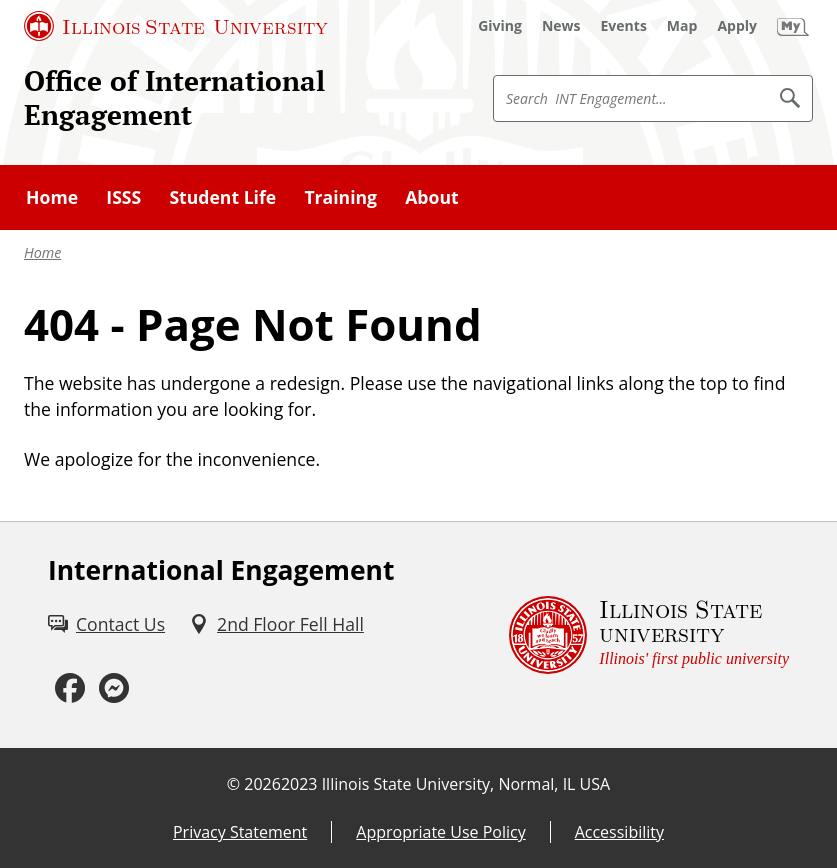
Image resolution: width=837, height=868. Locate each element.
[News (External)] (561, 26)
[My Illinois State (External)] (793, 26)
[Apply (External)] (737, 26)
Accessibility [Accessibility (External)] (619, 832)
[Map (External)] (682, 26)
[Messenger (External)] (114, 688)
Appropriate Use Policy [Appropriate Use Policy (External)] (440, 832)
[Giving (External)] (500, 26)
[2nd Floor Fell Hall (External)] (276, 624)
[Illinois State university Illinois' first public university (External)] (649, 635)
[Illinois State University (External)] (176, 26)
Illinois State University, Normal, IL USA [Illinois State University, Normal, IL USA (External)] (466, 784)
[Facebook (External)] (70, 688)
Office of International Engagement (174, 97)
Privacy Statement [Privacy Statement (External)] (240, 832)
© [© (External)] (233, 784)
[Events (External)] (624, 26)
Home (42, 252)
